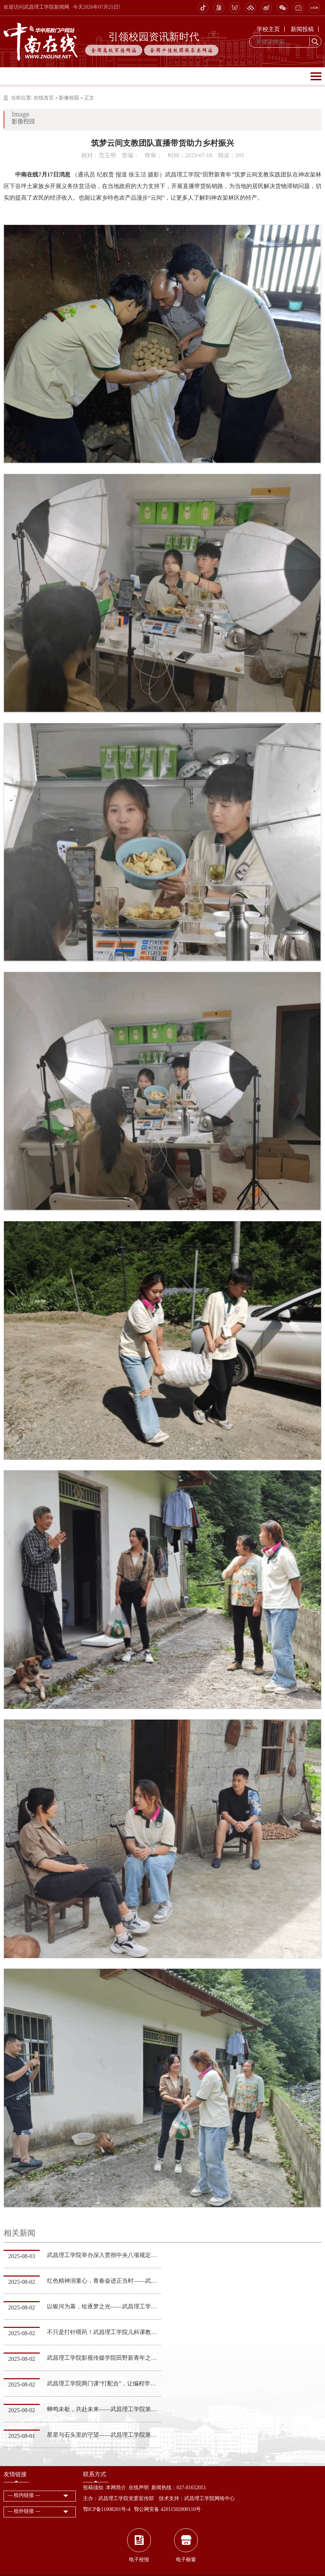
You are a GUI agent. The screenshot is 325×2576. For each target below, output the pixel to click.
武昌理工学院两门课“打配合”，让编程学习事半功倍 (113, 2383)
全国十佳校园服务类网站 (181, 50)
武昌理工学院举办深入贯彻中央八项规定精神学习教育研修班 (125, 2255)
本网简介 (116, 2487)
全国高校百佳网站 (114, 50)
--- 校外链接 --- (24, 2511)
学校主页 (268, 29)
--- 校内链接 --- (24, 2495)
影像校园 (69, 98)
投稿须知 (93, 2487)
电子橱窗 (186, 2559)
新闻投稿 (302, 29)
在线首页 (44, 98)
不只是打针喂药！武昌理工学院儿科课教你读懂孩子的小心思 (125, 2332)
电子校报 (139, 2559)
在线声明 (139, 2487)
